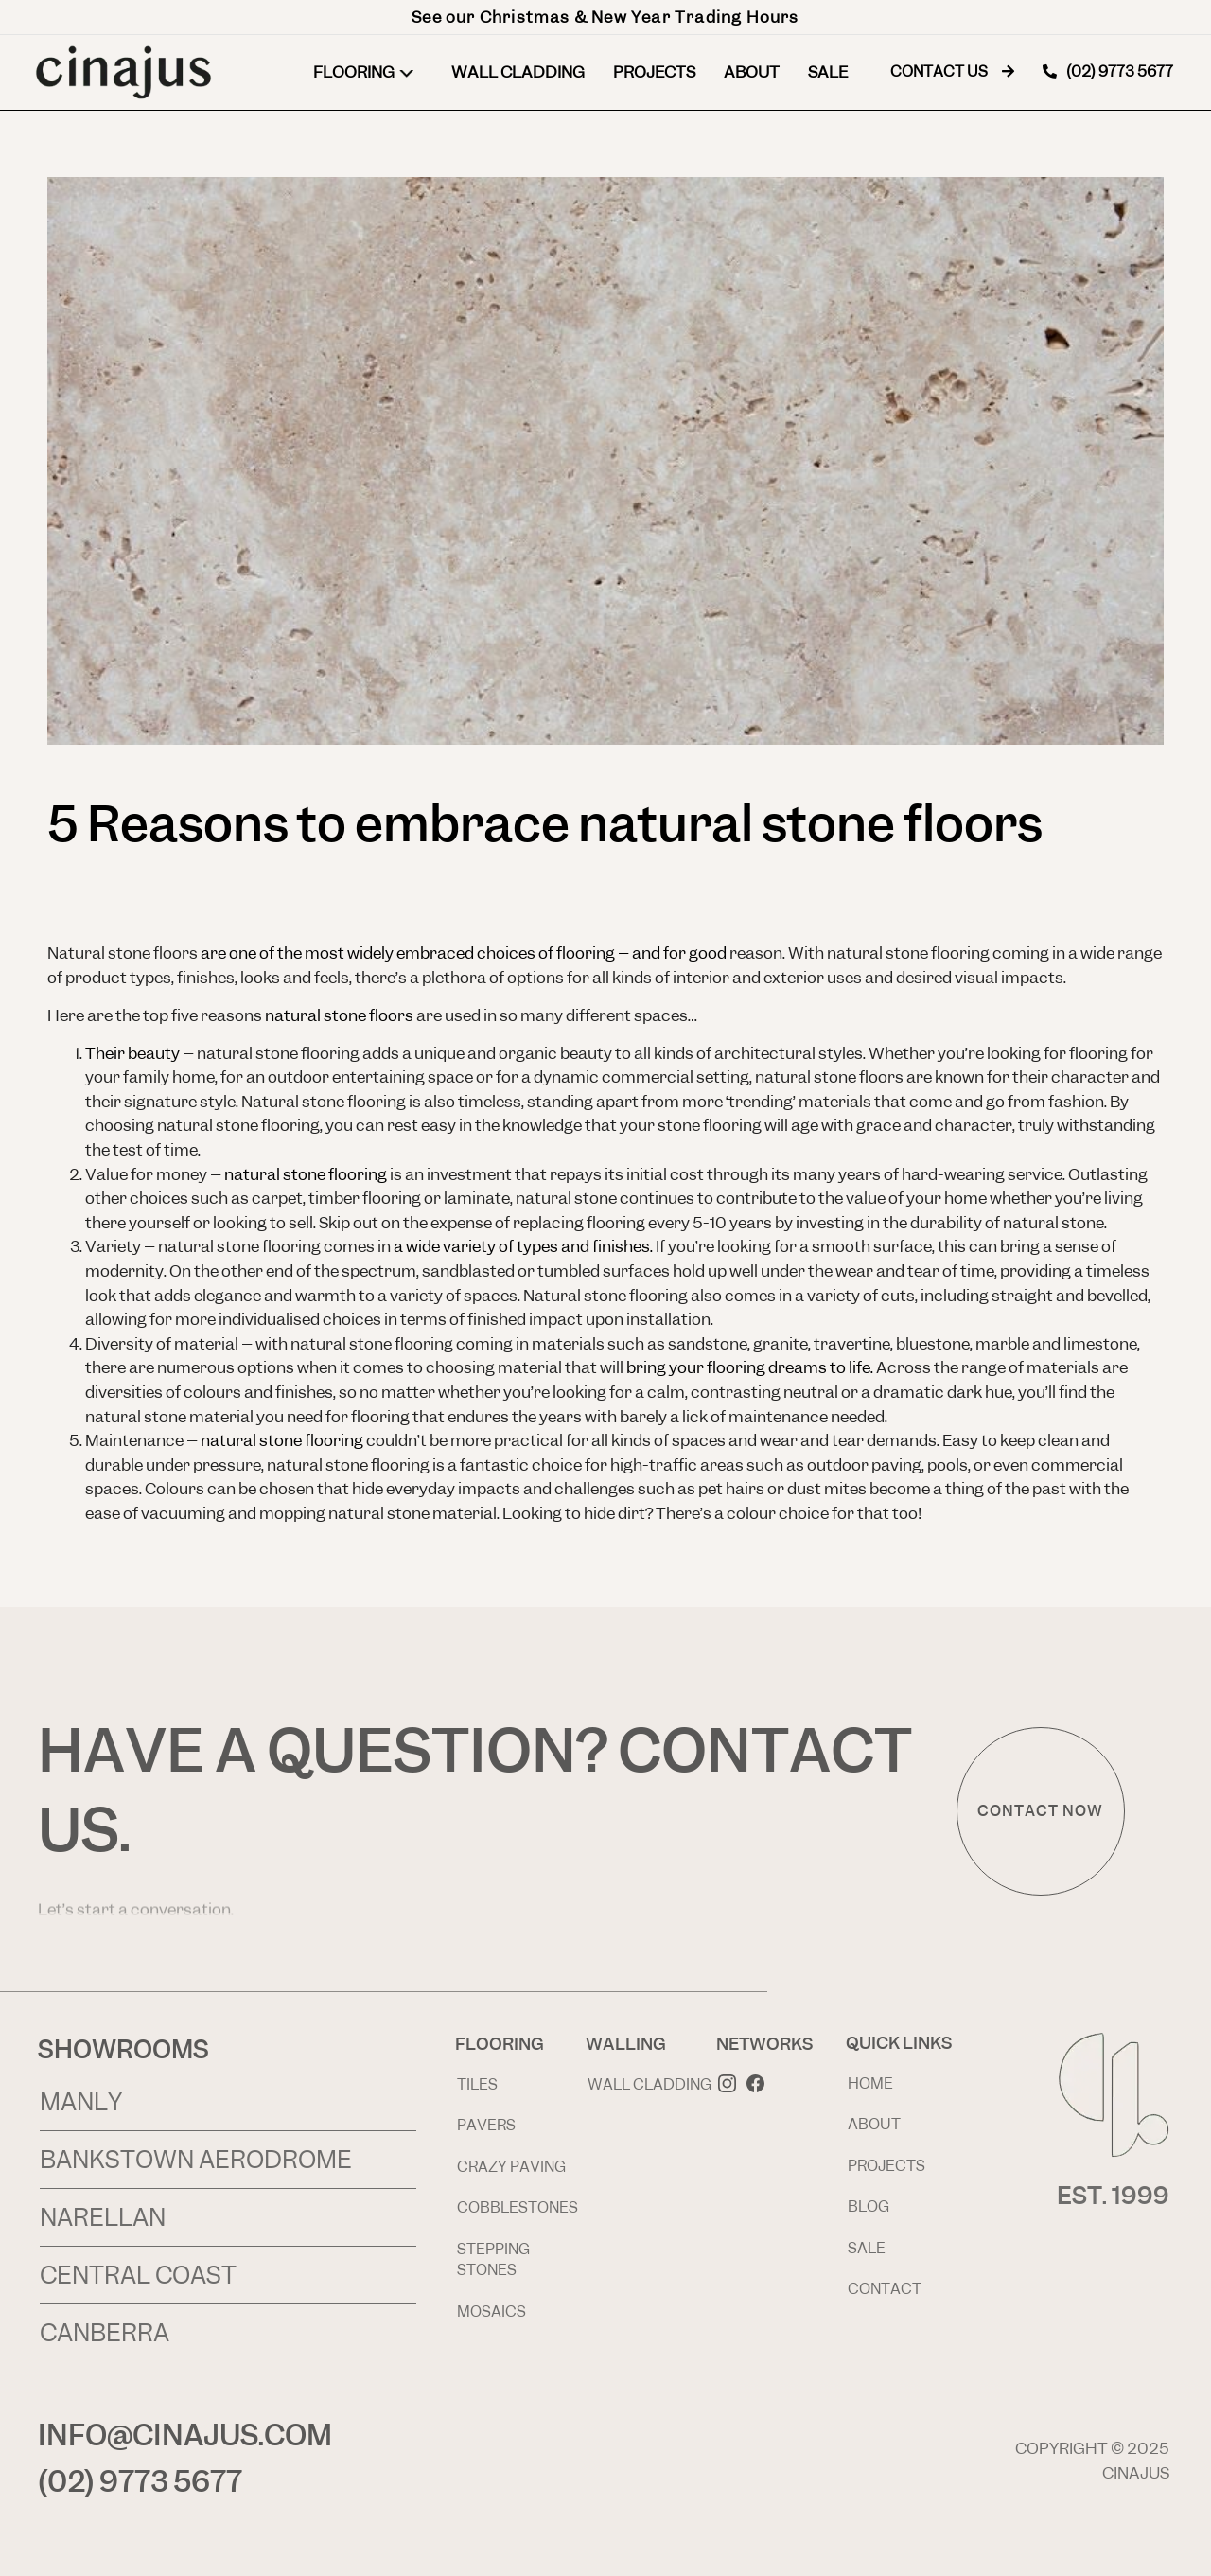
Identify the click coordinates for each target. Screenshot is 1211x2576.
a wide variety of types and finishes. (523, 1246)
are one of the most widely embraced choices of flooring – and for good (465, 953)
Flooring (368, 72)
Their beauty (132, 1053)
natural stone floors (339, 1015)
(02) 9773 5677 (140, 2481)
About (752, 72)
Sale (828, 72)
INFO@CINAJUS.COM (185, 2435)
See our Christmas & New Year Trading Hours (605, 17)
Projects (654, 72)
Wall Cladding (518, 72)
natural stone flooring (305, 1174)
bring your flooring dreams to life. (751, 1367)
